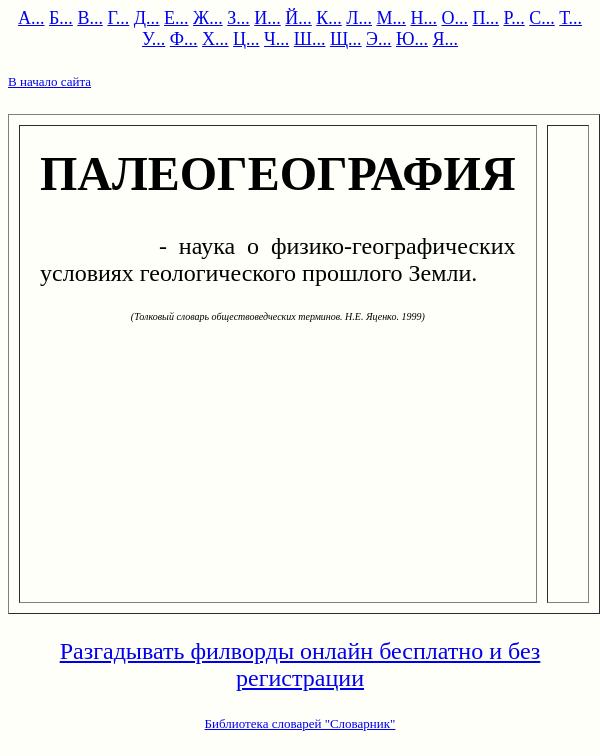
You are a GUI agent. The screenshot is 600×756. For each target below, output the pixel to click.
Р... (513, 18)
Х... (215, 39)
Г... (118, 18)
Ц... (246, 39)
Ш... (310, 39)
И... (267, 18)
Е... (176, 18)
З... (238, 18)
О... (454, 18)
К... (329, 18)
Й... (298, 18)
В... (90, 18)
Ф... (184, 39)
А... (31, 18)
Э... (378, 39)
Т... (570, 18)
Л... (359, 18)
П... (485, 18)
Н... (423, 18)
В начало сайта (49, 81)
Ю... (412, 39)
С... (542, 18)
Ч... (276, 39)
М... (391, 18)
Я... (445, 39)
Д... (147, 18)
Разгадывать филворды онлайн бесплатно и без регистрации (300, 664)
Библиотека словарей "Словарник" (300, 723)
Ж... (208, 18)
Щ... (346, 39)
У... (153, 39)
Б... (61, 18)
